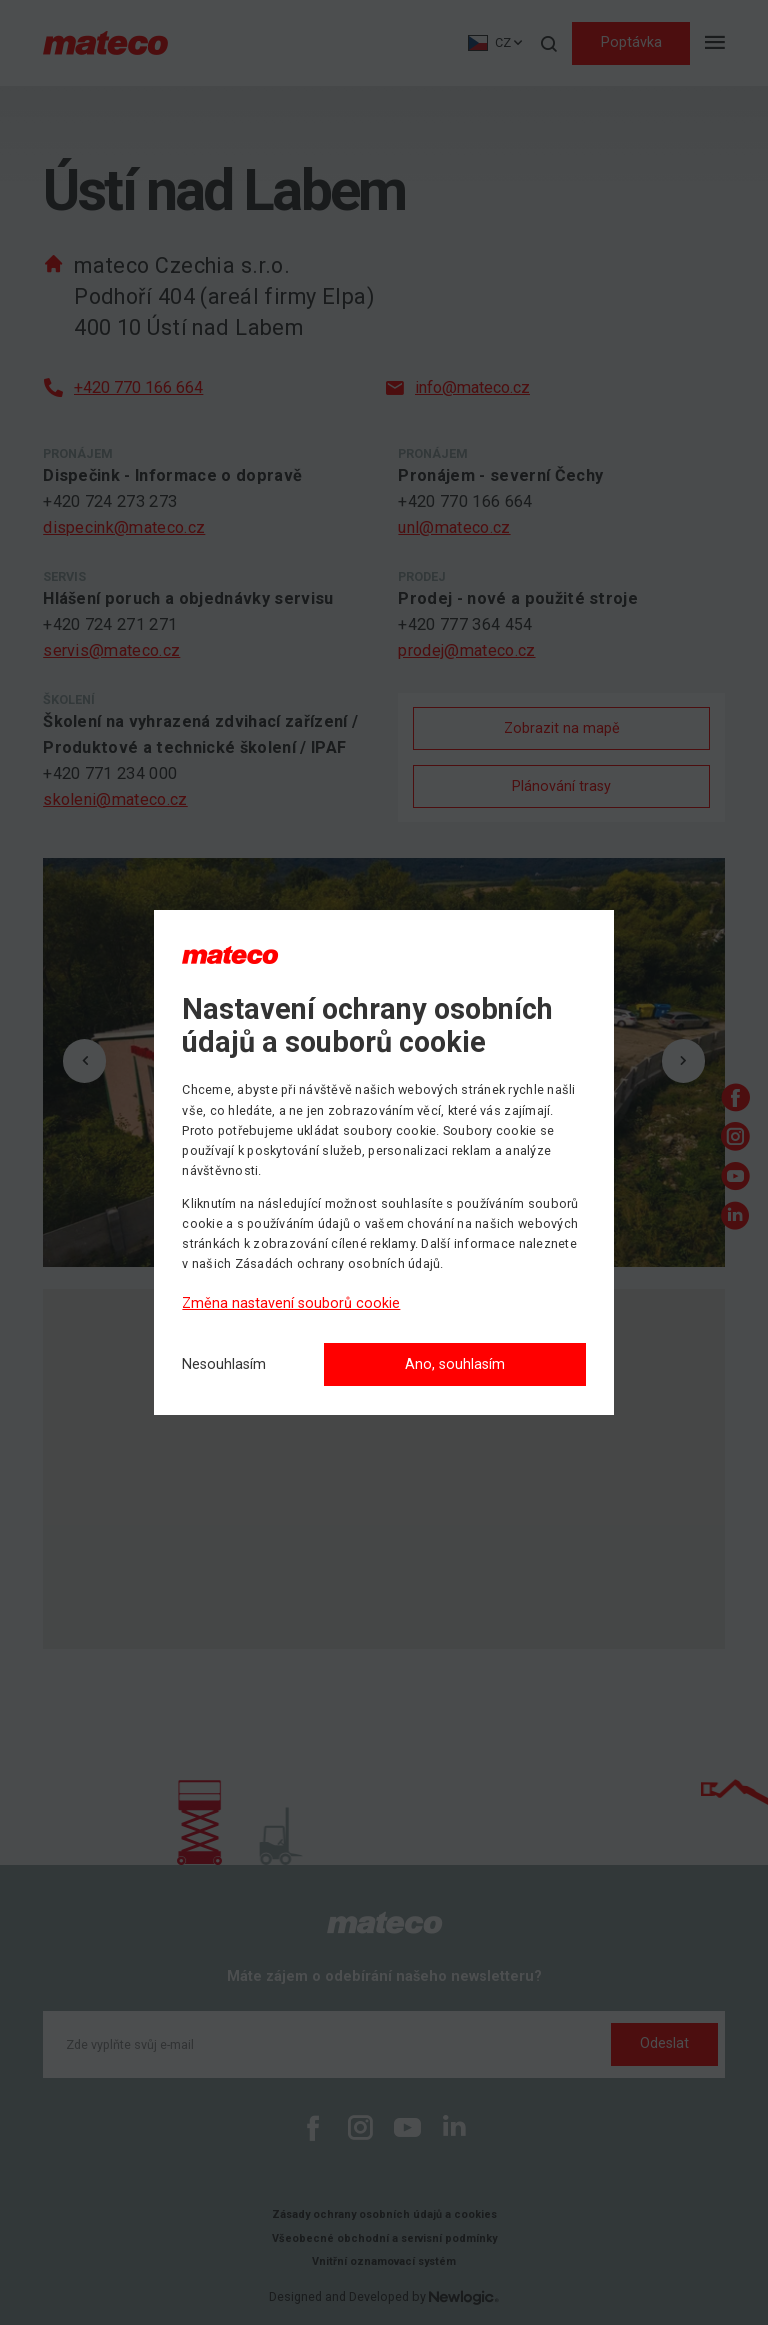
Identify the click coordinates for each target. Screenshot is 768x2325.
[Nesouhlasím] (224, 1365)
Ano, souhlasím (455, 1364)
